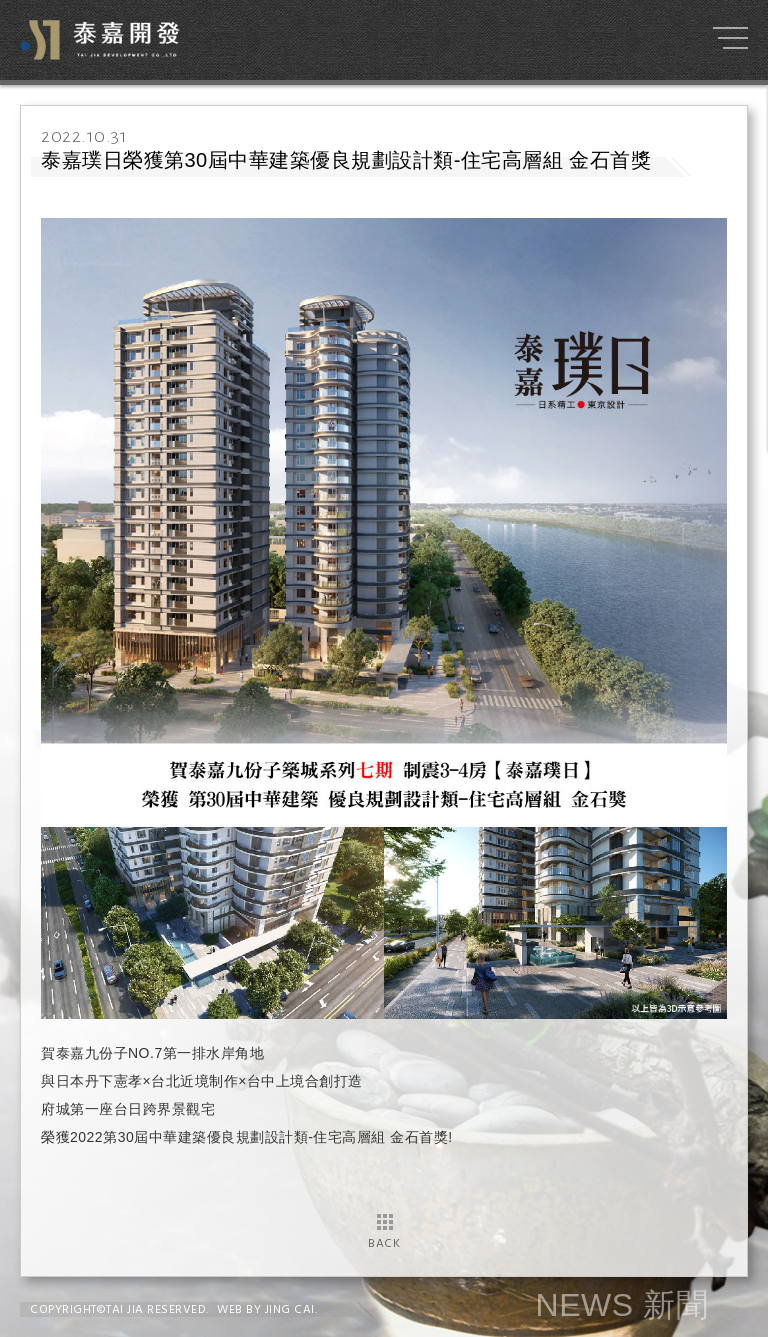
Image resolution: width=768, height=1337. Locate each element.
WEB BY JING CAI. (267, 1310)
